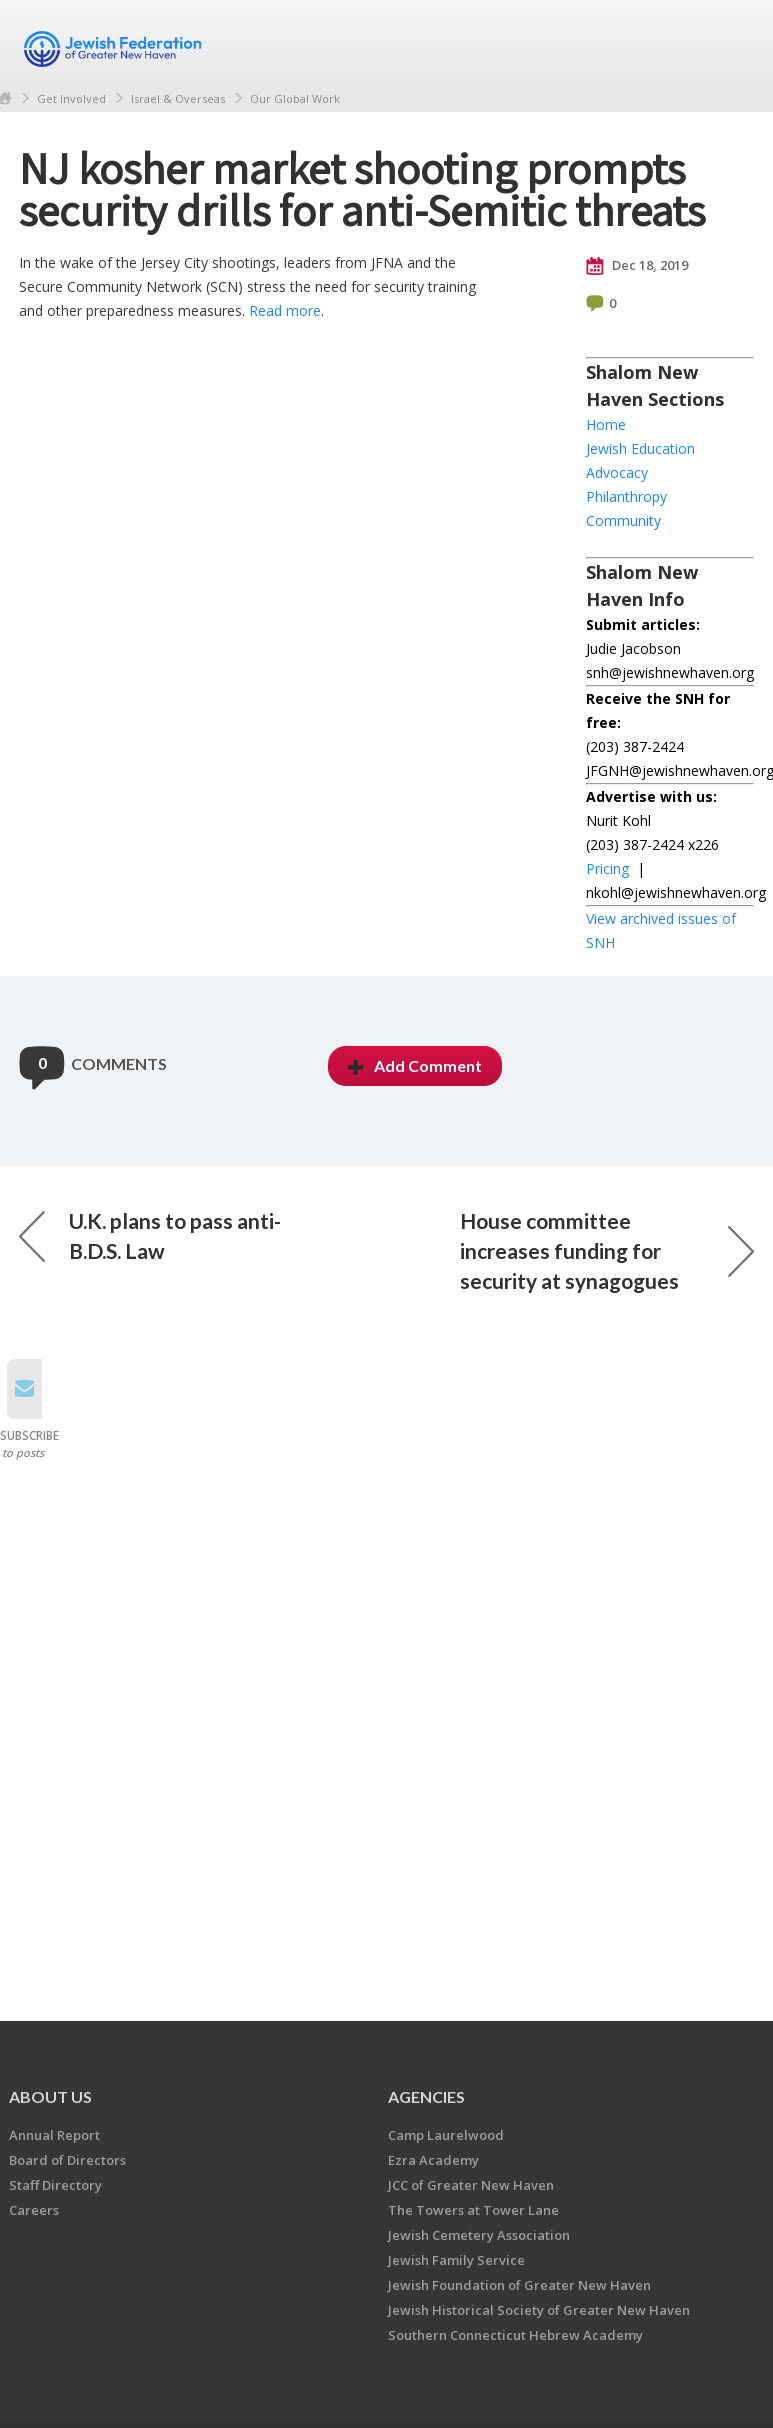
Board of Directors (67, 2160)
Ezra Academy (433, 2160)
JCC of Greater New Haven (471, 2185)
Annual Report (54, 2135)
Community (623, 520)
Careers (34, 2210)
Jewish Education (640, 448)
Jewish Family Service (456, 2260)
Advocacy (617, 472)
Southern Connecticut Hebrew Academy (515, 2335)
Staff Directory (55, 2185)
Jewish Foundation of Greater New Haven (519, 2285)
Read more (285, 310)
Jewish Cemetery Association (479, 2235)
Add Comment (415, 1065)
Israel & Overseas (178, 98)
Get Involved (71, 98)
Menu (731, 42)
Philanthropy (626, 496)
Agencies (426, 2096)
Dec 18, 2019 (637, 266)
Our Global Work (295, 98)
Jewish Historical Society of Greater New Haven (539, 2310)
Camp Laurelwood (446, 2135)
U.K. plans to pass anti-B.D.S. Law (150, 1235)
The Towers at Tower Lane (473, 2210)
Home (606, 424)
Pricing (607, 868)
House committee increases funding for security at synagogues (607, 1250)
